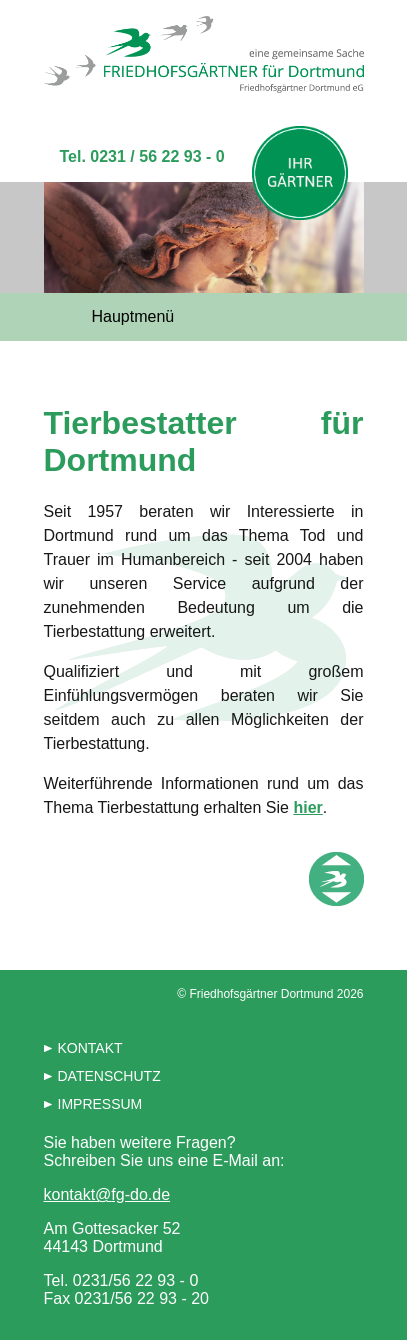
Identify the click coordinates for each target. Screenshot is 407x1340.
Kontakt (90, 1048)
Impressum (100, 1104)
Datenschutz (109, 1076)
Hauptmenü (133, 316)
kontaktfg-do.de (107, 1194)
